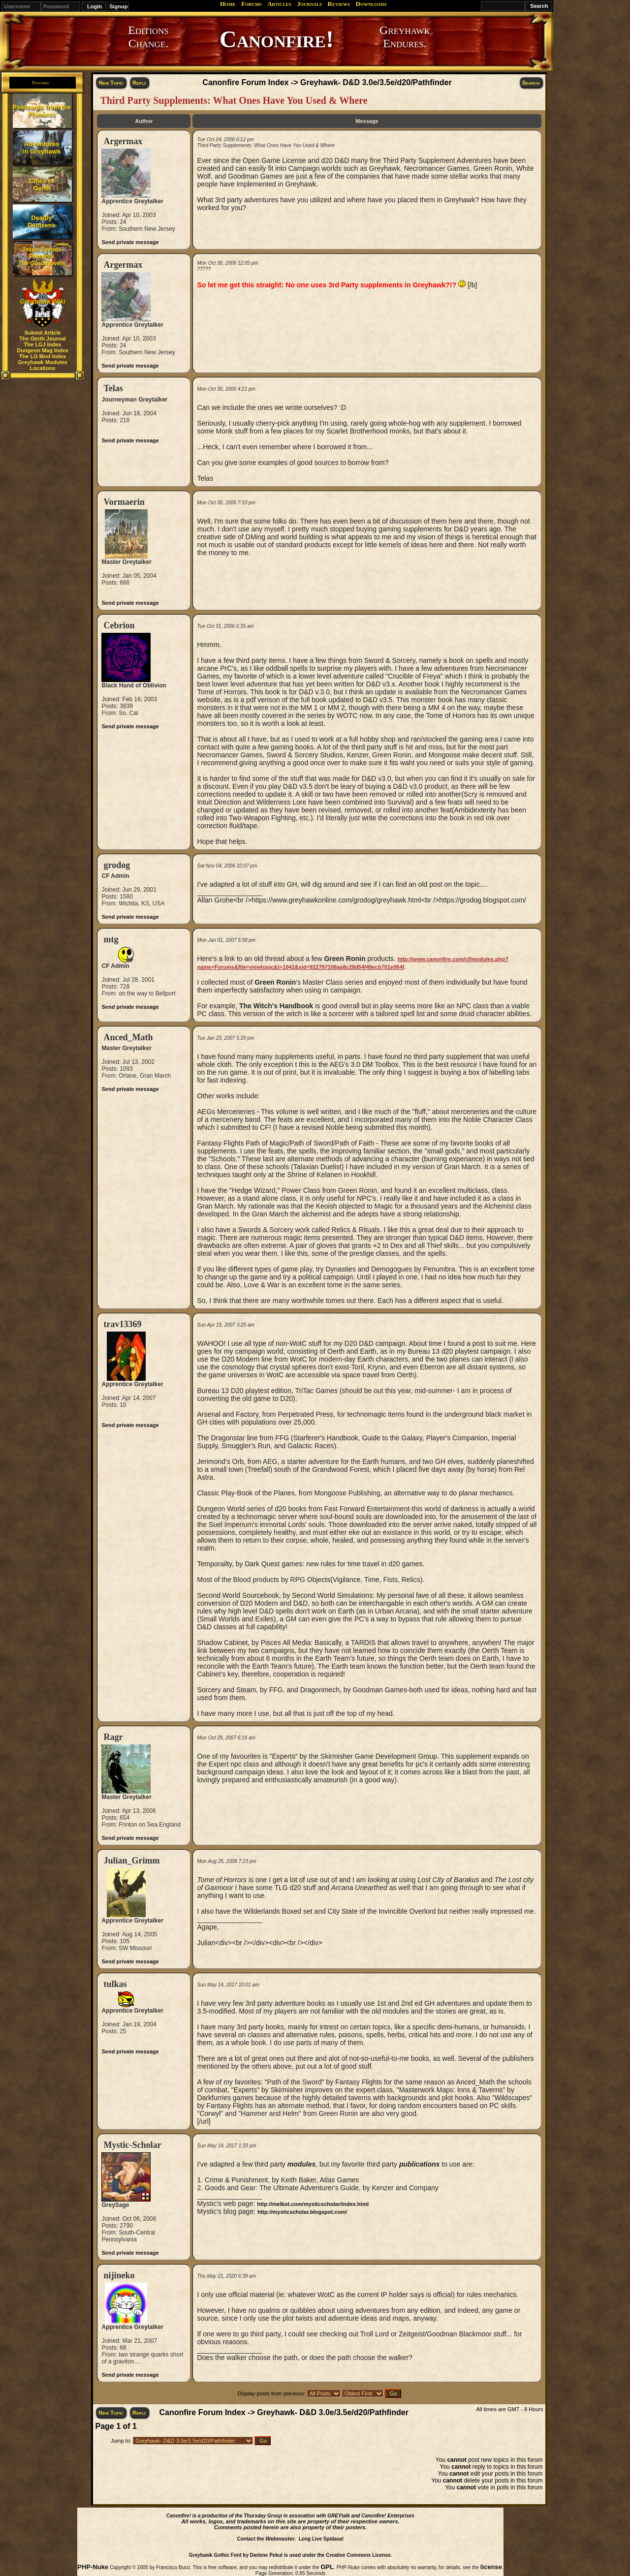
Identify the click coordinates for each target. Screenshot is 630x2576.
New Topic (110, 83)
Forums (251, 3)
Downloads (371, 3)
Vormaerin (123, 502)
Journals (309, 3)
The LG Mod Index (42, 356)
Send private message (129, 242)
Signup (118, 6)
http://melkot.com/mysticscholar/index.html (313, 2204)
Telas (113, 388)
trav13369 (122, 1324)
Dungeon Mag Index (42, 350)
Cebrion (118, 625)
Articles (279, 3)
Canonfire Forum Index (245, 82)
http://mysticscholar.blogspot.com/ (302, 2212)
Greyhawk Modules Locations (42, 365)
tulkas (114, 1984)
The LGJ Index (43, 344)
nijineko (118, 2275)
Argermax (122, 141)
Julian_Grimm (131, 1860)
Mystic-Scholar (132, 2145)
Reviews (339, 3)
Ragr (113, 1737)
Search (531, 83)
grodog (116, 865)
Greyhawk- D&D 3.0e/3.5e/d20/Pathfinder (376, 82)
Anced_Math (128, 1037)
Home (228, 3)
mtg (110, 939)
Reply (139, 83)
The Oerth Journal (42, 338)
